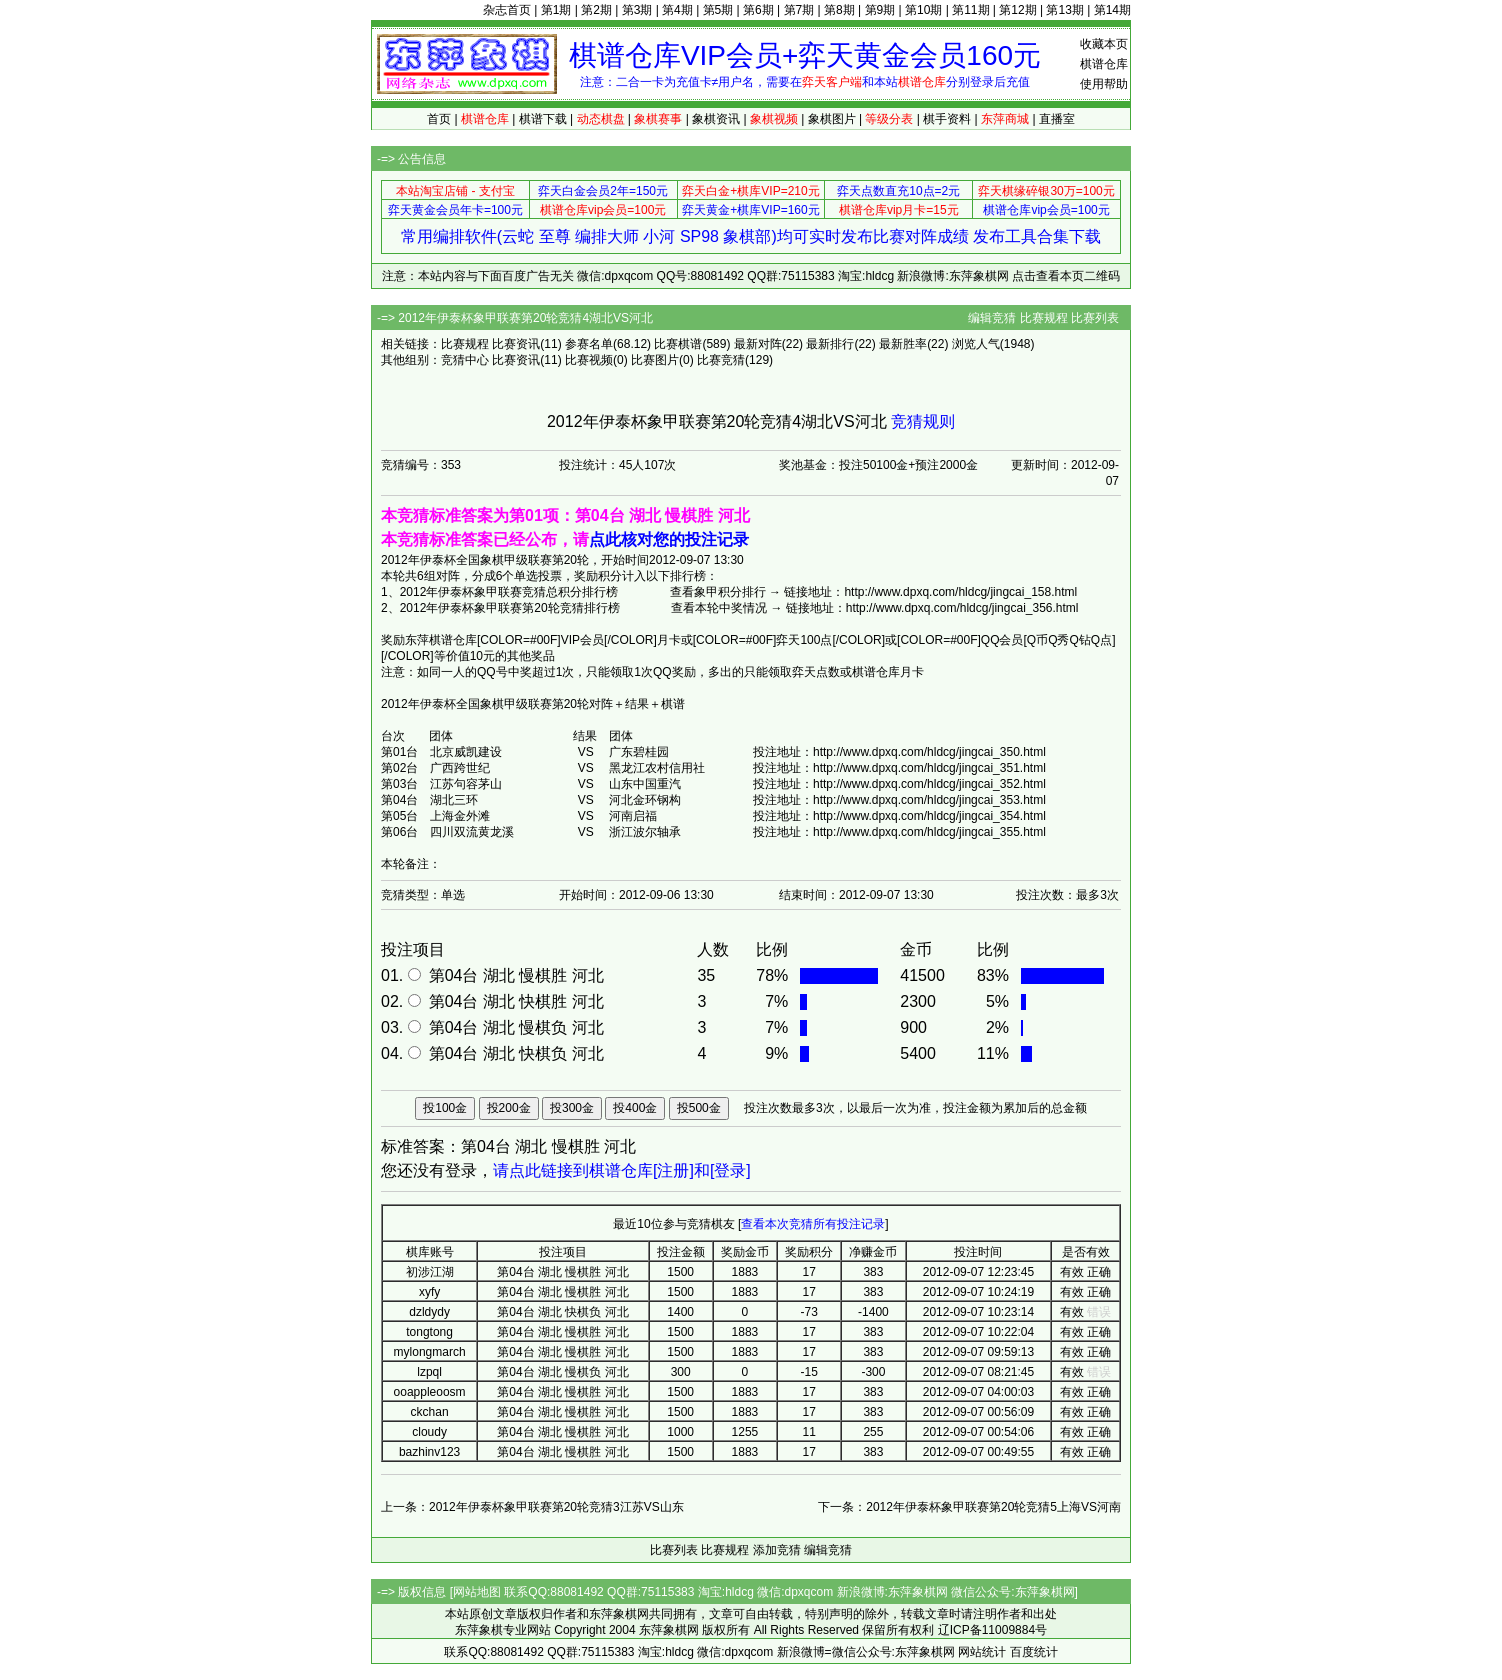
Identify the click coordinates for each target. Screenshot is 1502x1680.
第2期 (596, 10)
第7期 (799, 10)
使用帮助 (1104, 84)
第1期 (556, 10)
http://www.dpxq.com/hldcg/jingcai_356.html (962, 608)
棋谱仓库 (1104, 64)
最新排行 (830, 344)
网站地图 (477, 1592)
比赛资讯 (516, 344)
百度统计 (1034, 1652)
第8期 (839, 10)
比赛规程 (1044, 318)
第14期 (1112, 10)
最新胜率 (903, 344)
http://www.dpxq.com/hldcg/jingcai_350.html (929, 752)
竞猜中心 (465, 360)
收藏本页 (1104, 44)
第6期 (758, 10)
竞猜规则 (923, 421)
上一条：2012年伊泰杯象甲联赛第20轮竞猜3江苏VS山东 (532, 1507)
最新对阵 (758, 344)
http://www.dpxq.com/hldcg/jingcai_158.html (960, 592)
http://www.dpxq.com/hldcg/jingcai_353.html (929, 800)
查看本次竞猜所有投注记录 (813, 1224)
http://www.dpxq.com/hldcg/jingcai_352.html (929, 784)
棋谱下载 (543, 119)
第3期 (637, 10)
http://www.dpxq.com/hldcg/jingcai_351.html (929, 768)
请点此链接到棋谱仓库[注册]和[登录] (622, 1170)
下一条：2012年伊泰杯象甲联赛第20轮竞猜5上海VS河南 (969, 1507)
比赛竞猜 (721, 360)
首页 (439, 119)
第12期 (1017, 10)
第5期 (718, 10)
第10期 (923, 10)
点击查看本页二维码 (1066, 276)
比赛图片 (655, 360)
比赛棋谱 (678, 344)
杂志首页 (507, 10)
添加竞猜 (777, 1550)
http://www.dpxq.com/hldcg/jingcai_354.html (929, 816)
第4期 (677, 10)
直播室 (1057, 119)
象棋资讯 (716, 119)
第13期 (1064, 10)
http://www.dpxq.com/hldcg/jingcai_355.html (929, 832)
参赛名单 (589, 344)
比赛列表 (1095, 318)
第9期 (880, 10)
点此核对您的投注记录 (669, 539)
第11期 (970, 10)
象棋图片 (832, 119)
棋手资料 (947, 119)
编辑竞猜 (992, 318)
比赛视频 (589, 360)
